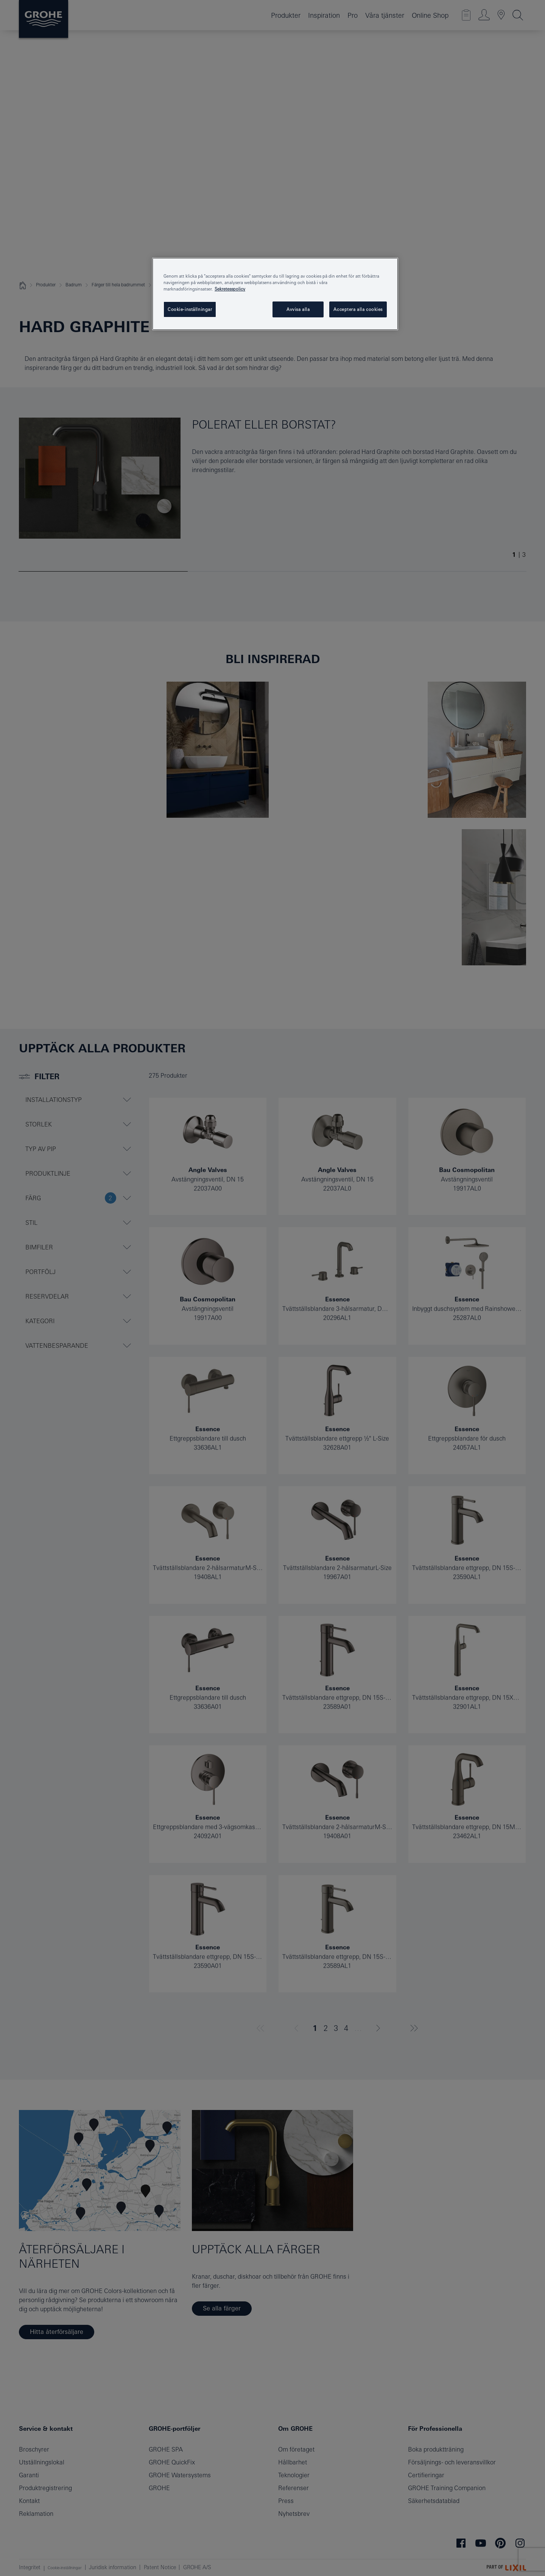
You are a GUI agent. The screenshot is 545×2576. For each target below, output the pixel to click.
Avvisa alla (298, 309)
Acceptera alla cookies (358, 309)
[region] (275, 294)
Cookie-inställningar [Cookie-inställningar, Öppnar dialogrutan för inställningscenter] (190, 309)
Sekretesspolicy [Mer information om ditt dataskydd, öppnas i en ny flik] (230, 288)
